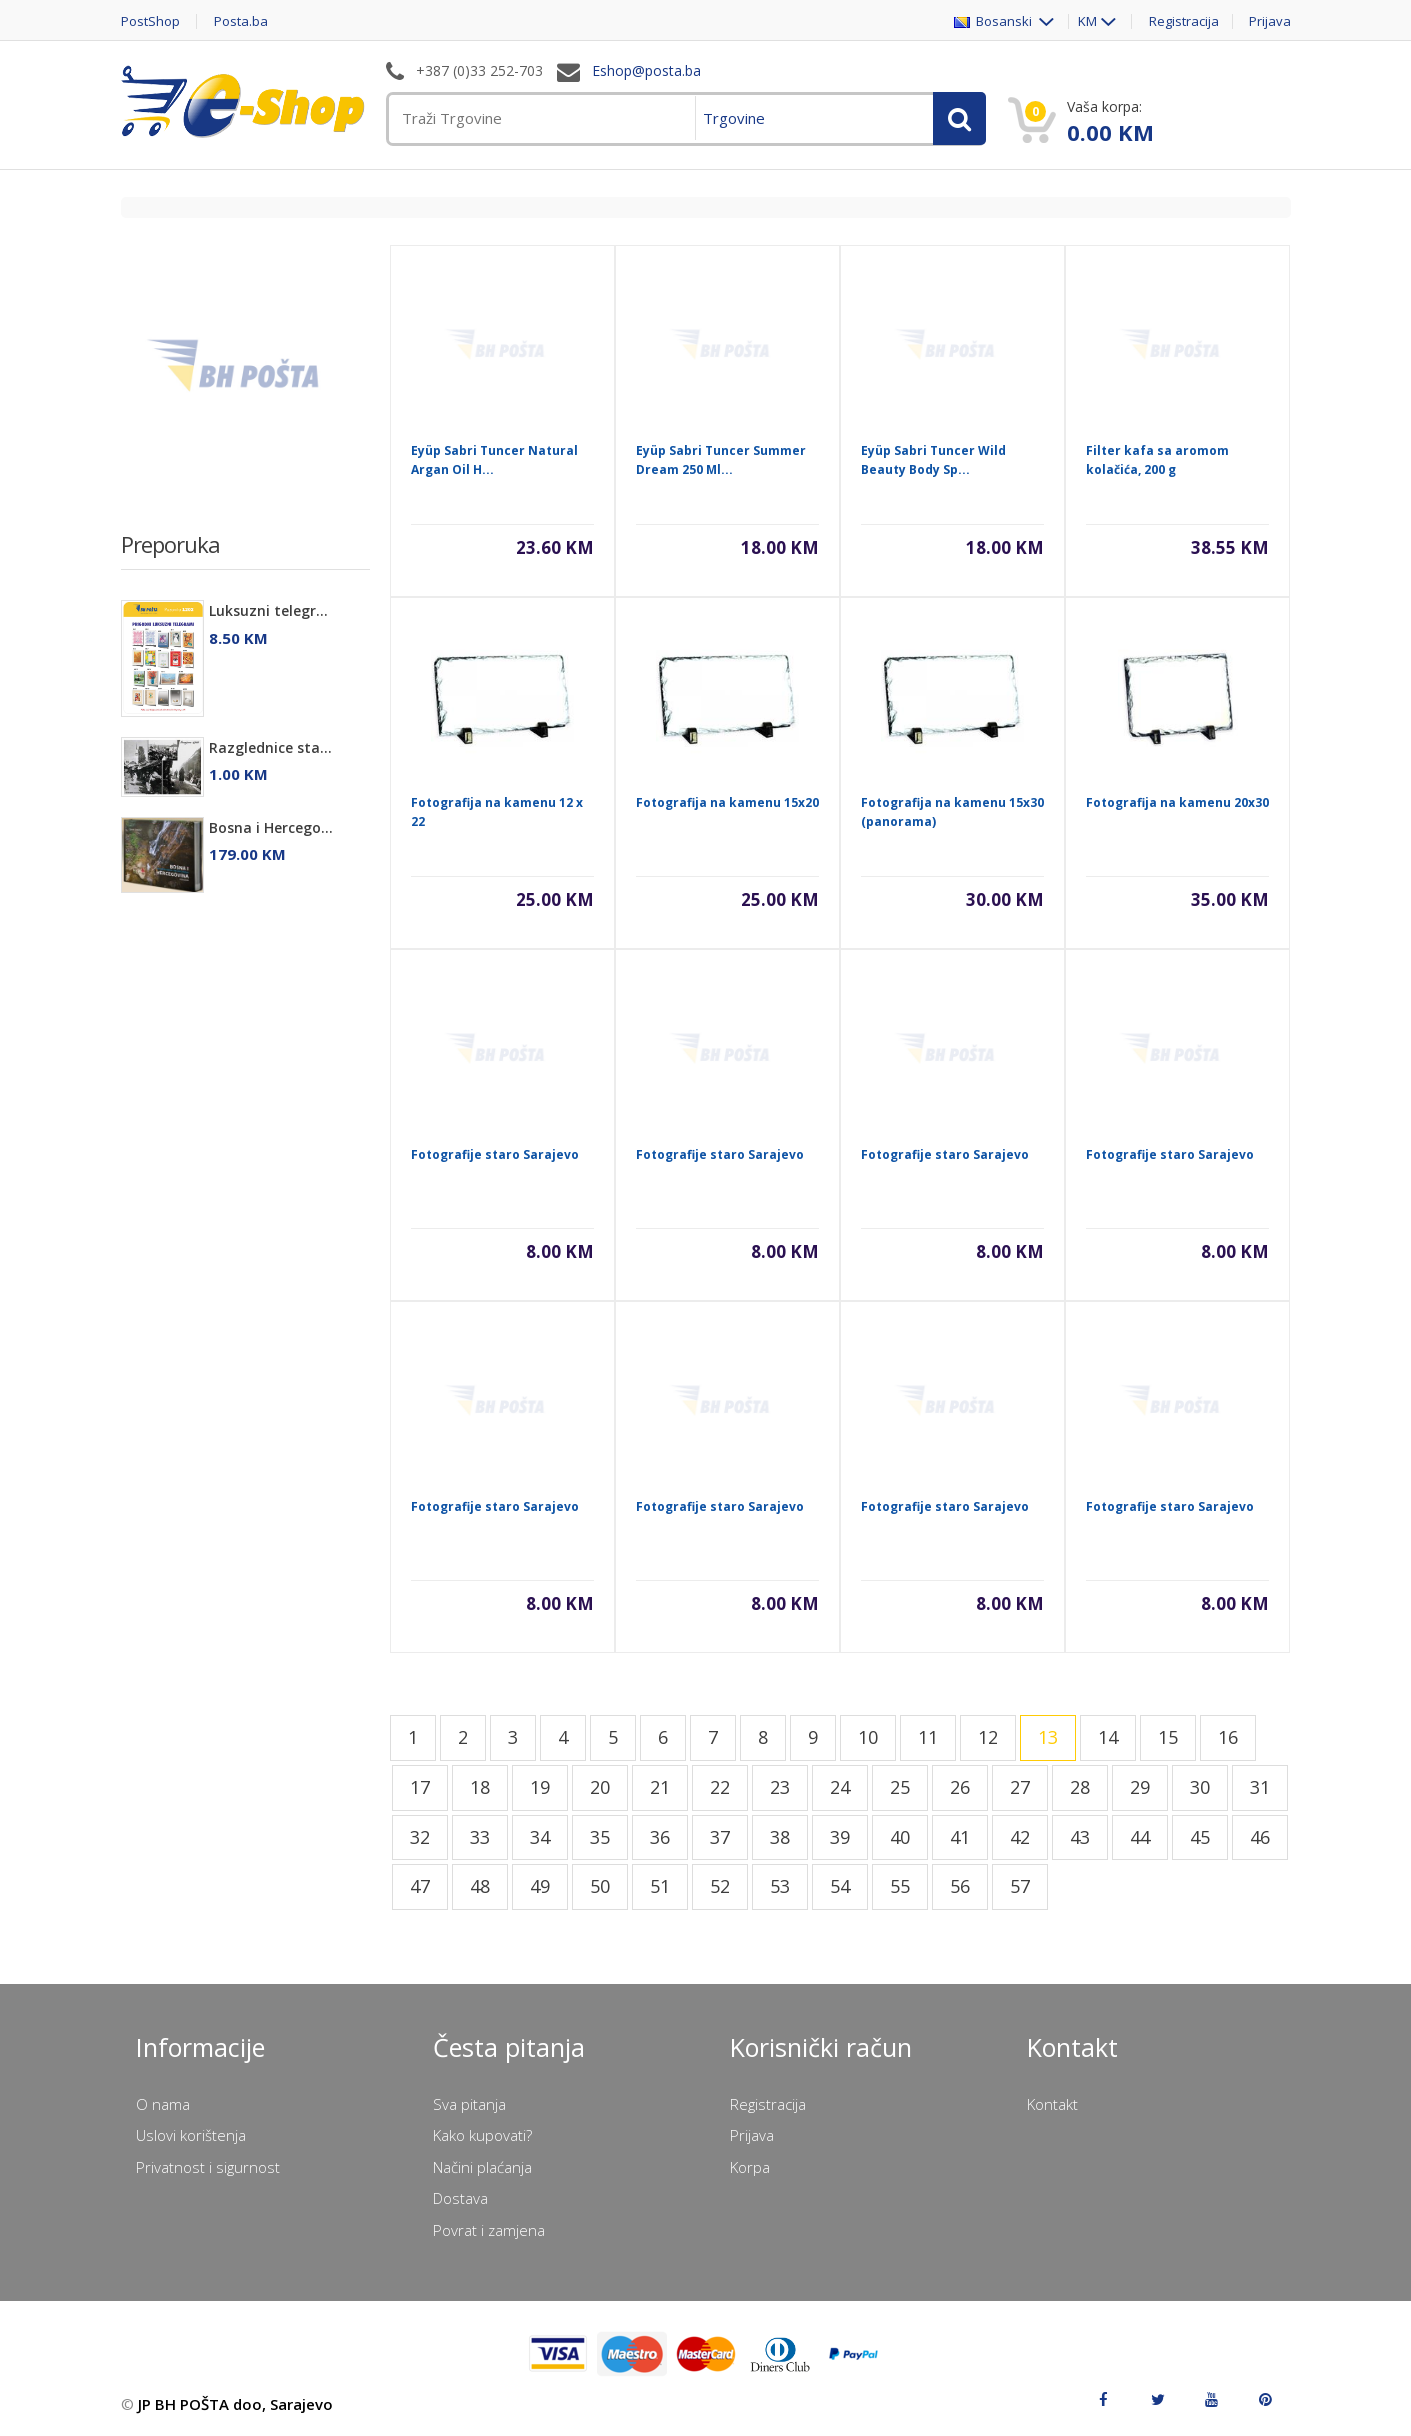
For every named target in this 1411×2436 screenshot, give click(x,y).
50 (600, 1886)
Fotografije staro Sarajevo (495, 1154)
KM (1087, 21)
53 (780, 1886)
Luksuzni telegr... (268, 610)
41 (960, 1837)
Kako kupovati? (482, 2135)
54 (840, 1886)
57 (1020, 1886)
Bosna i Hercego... (271, 827)
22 (720, 1787)
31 (1260, 1787)
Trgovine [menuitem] (734, 118)
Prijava (1270, 21)
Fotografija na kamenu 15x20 (727, 802)
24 (840, 1787)
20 (600, 1787)
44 (1140, 1837)
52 (720, 1886)
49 (540, 1886)
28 (1080, 1787)
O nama (163, 2104)
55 (900, 1886)
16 (1228, 1737)
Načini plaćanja (482, 2167)
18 (480, 1787)
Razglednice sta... (270, 747)
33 (480, 1837)
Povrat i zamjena (489, 2230)
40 (900, 1837)
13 (1048, 1737)
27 (1020, 1787)
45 (1200, 1837)
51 (660, 1886)
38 (780, 1837)
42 (1020, 1837)
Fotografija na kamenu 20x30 (1177, 802)
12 (988, 1737)
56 (960, 1886)
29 (1140, 1787)
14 (1108, 1737)
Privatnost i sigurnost (208, 2167)
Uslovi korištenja (191, 2135)
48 (480, 1886)
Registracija (1184, 21)
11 (928, 1737)
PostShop (150, 21)
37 (720, 1837)
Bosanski (994, 21)
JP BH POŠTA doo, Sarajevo (235, 2404)
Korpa (750, 2167)
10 (868, 1737)
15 (1168, 1737)
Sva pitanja (469, 2104)
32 (420, 1837)
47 (420, 1886)
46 (1260, 1837)
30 (1200, 1787)
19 (540, 1787)
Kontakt (1052, 2104)
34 (540, 1837)
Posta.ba (241, 21)
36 (660, 1837)
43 (1080, 1837)
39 (840, 1837)
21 (660, 1787)
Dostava (460, 2198)
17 (420, 1787)
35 (600, 1837)
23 (780, 1787)
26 (960, 1787)
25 (900, 1787)
